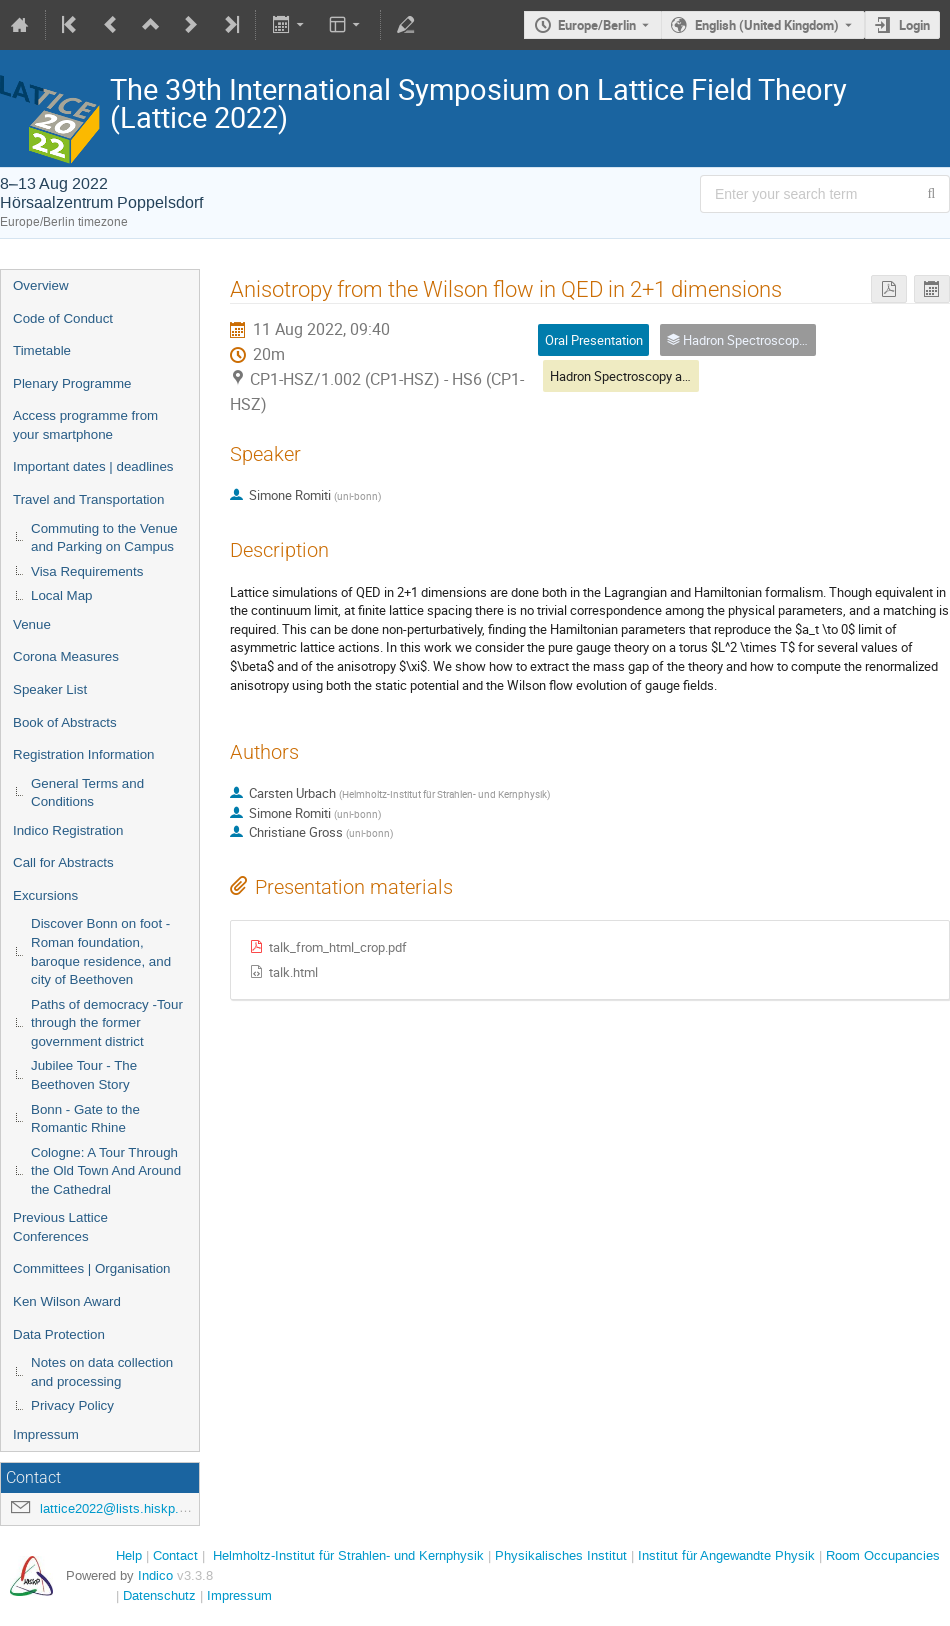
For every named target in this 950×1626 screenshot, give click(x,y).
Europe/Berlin (597, 25)
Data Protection (59, 1334)
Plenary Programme (72, 383)
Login (914, 25)
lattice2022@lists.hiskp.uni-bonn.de (143, 1508)
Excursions (45, 895)
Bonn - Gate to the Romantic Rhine (85, 1119)
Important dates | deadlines (93, 466)
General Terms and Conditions (87, 793)
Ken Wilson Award (67, 1301)
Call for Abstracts (63, 862)
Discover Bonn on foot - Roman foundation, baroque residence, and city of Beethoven (101, 951)
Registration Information (84, 754)
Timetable (42, 350)
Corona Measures (66, 656)
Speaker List (50, 689)
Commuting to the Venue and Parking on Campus (104, 538)
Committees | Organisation (92, 1268)
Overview (41, 285)
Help (129, 1555)
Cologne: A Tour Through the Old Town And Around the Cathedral (106, 1171)
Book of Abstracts (65, 722)
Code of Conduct (63, 318)
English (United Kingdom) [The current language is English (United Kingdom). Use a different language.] (767, 25)
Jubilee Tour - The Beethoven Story (84, 1075)
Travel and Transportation (88, 499)
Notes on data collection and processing (102, 1372)
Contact (175, 1555)
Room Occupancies (883, 1555)
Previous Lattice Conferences (60, 1227)
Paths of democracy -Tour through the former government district (107, 1023)
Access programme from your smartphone (85, 425)
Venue (32, 624)
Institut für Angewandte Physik (726, 1555)
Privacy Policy (72, 1405)
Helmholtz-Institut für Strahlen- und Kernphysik (348, 1555)
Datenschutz (159, 1595)
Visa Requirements (87, 571)
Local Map (62, 595)
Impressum (46, 1434)
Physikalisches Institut (561, 1555)
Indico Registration (68, 830)
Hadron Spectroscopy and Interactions (658, 376)
